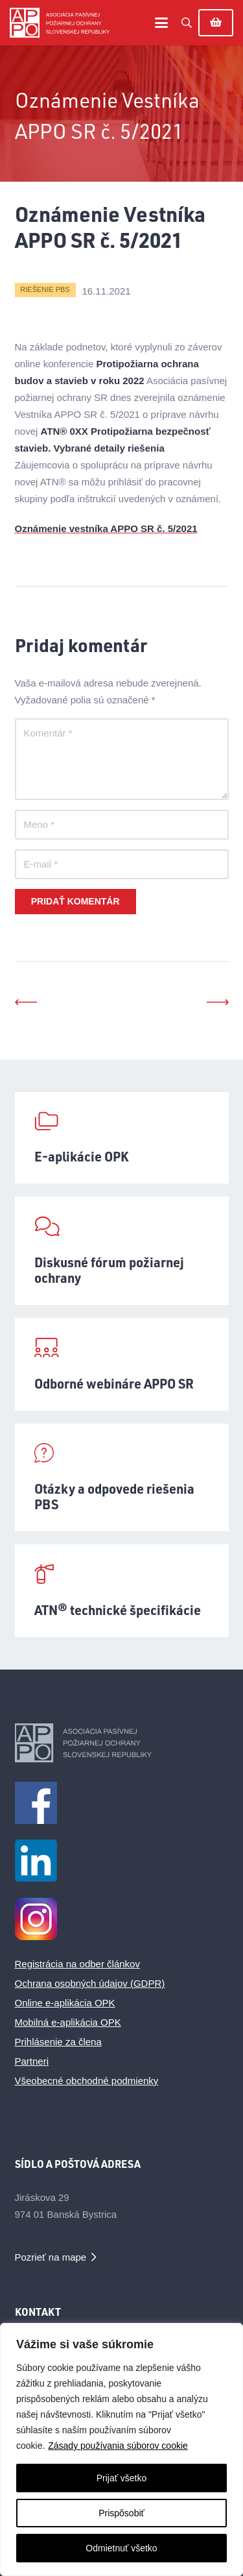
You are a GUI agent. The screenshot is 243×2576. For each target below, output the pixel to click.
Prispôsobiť (121, 2513)
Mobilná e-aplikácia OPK (68, 2022)
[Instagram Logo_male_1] (122, 1919)
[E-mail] (122, 864)
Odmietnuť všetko (121, 2548)
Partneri (32, 2061)
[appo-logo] (60, 23)
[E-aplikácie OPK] (122, 1138)
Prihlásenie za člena (58, 2041)
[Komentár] (122, 759)
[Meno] (122, 825)
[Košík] (216, 22)
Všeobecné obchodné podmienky (87, 2080)
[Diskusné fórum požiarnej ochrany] (122, 1251)
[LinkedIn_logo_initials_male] (122, 1861)
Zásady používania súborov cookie (118, 2445)
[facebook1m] (122, 1803)
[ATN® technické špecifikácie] (122, 1590)
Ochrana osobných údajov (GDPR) (90, 1983)
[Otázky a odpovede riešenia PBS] (122, 1477)
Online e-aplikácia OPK (65, 2002)
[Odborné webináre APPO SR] (122, 1364)
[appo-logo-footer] (122, 1742)
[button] (161, 22)
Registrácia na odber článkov (77, 1963)
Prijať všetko (122, 2478)
